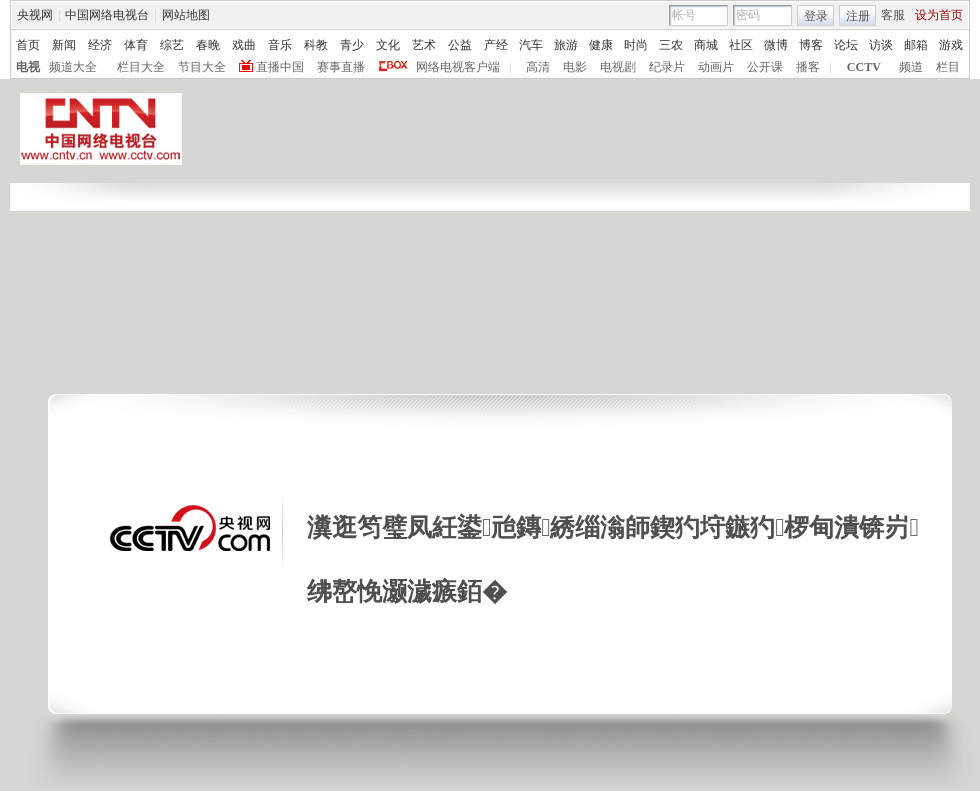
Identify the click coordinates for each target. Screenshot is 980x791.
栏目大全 (141, 67)
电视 (28, 67)
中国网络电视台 (107, 15)
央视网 (35, 15)
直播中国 (280, 67)
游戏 (951, 45)
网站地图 (186, 15)
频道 (911, 67)
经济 (100, 45)
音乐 (280, 45)
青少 (352, 45)
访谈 (881, 45)
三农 (671, 45)
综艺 (172, 45)
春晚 (208, 45)
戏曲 (244, 45)
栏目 (948, 67)
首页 (28, 45)
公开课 (765, 67)
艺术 (424, 45)
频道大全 (73, 67)
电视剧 (618, 67)
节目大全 (202, 67)
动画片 (716, 67)
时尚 (636, 45)
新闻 (64, 45)
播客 (808, 67)
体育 (136, 45)
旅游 (566, 45)
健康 (601, 45)
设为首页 (939, 15)
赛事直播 (341, 67)
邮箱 (916, 45)
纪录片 (667, 67)
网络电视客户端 (458, 67)
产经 (496, 45)
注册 (858, 16)
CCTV (864, 67)
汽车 (531, 45)
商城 (706, 45)
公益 (460, 45)
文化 (388, 45)
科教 (316, 45)
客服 (893, 15)
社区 (741, 45)
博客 (811, 45)
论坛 (846, 45)
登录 (816, 16)
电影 (575, 67)
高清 (538, 67)
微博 (776, 45)
